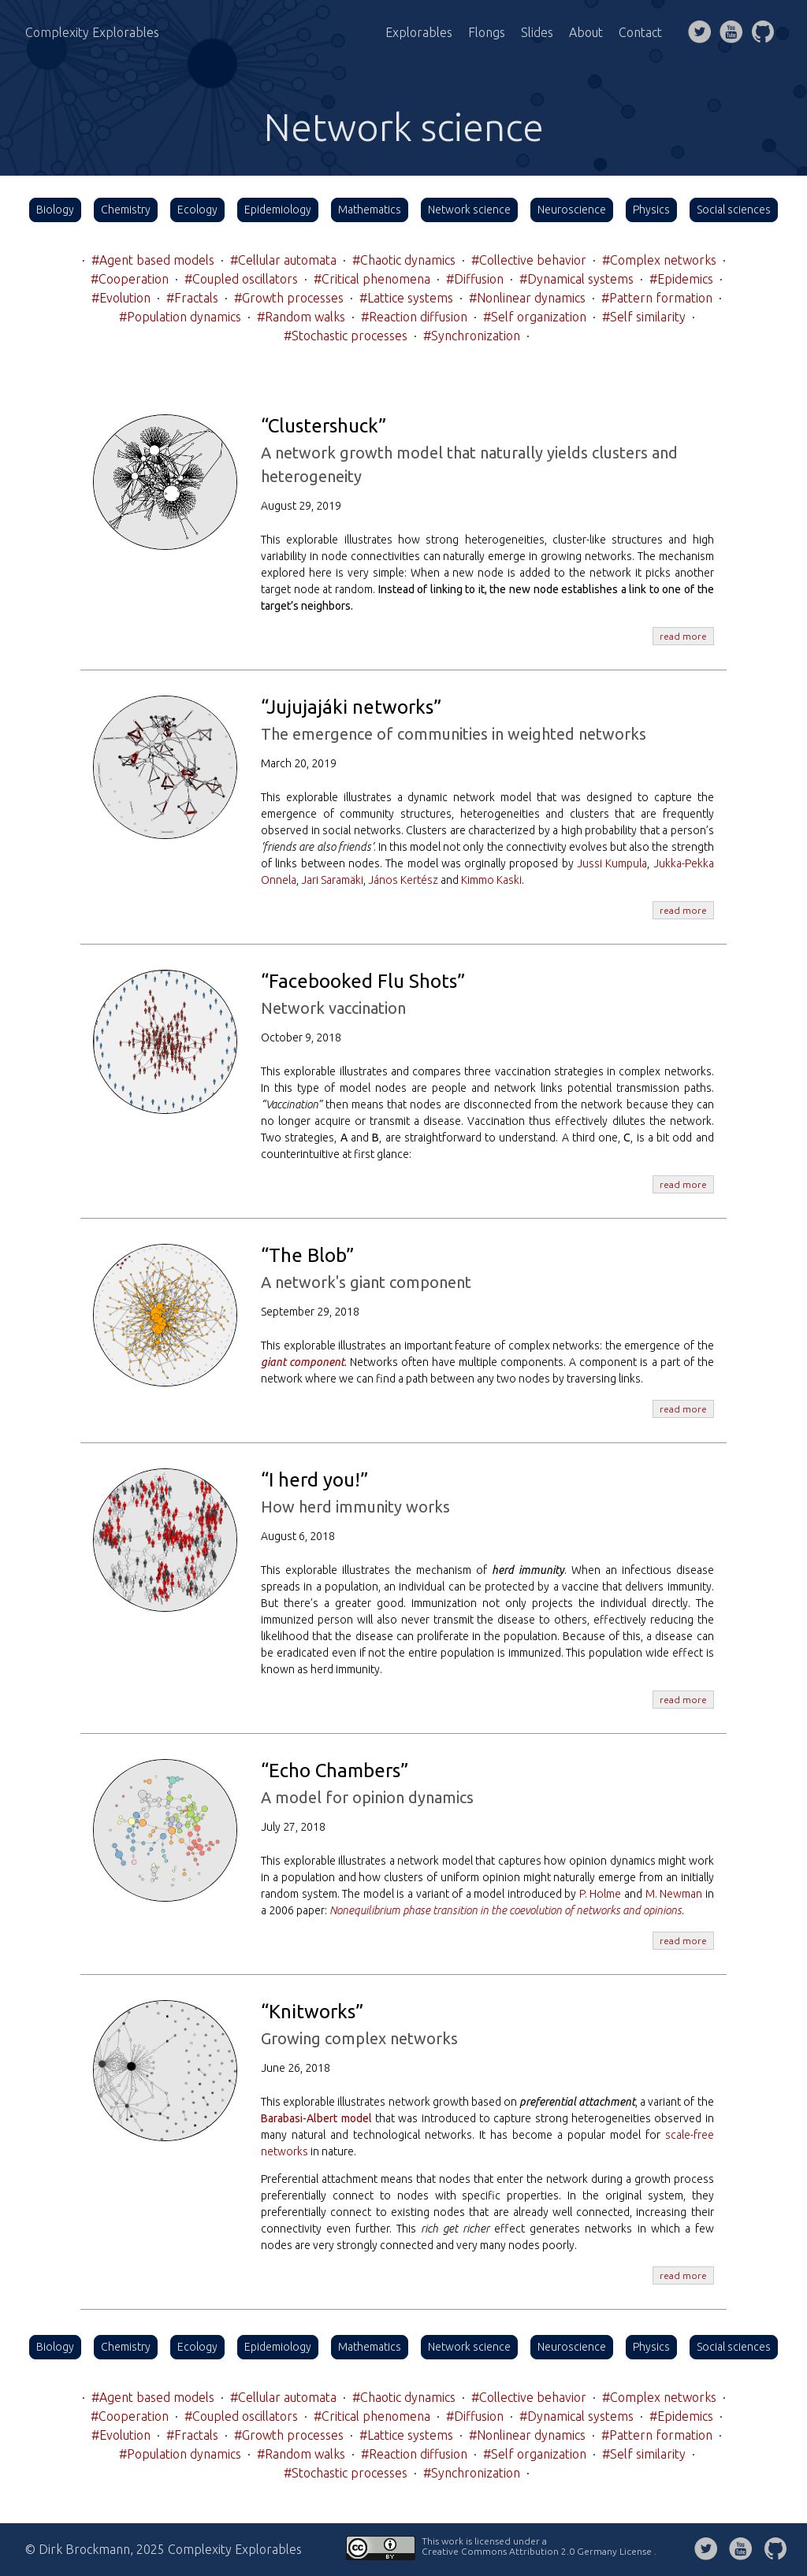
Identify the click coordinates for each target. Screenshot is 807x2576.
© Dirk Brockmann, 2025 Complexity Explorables (163, 2549)
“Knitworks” (312, 2011)
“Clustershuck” (323, 425)
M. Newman (674, 1893)
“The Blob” (307, 1255)
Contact (640, 32)
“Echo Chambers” (334, 1770)
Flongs (486, 32)
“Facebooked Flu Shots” (363, 981)
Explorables (418, 32)
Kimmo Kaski (491, 880)
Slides (537, 32)
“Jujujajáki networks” (351, 707)
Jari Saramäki (332, 880)
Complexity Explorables (92, 32)
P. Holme (600, 1893)
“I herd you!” (314, 1479)
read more (683, 636)
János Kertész (403, 880)
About (586, 32)
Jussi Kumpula (612, 863)
